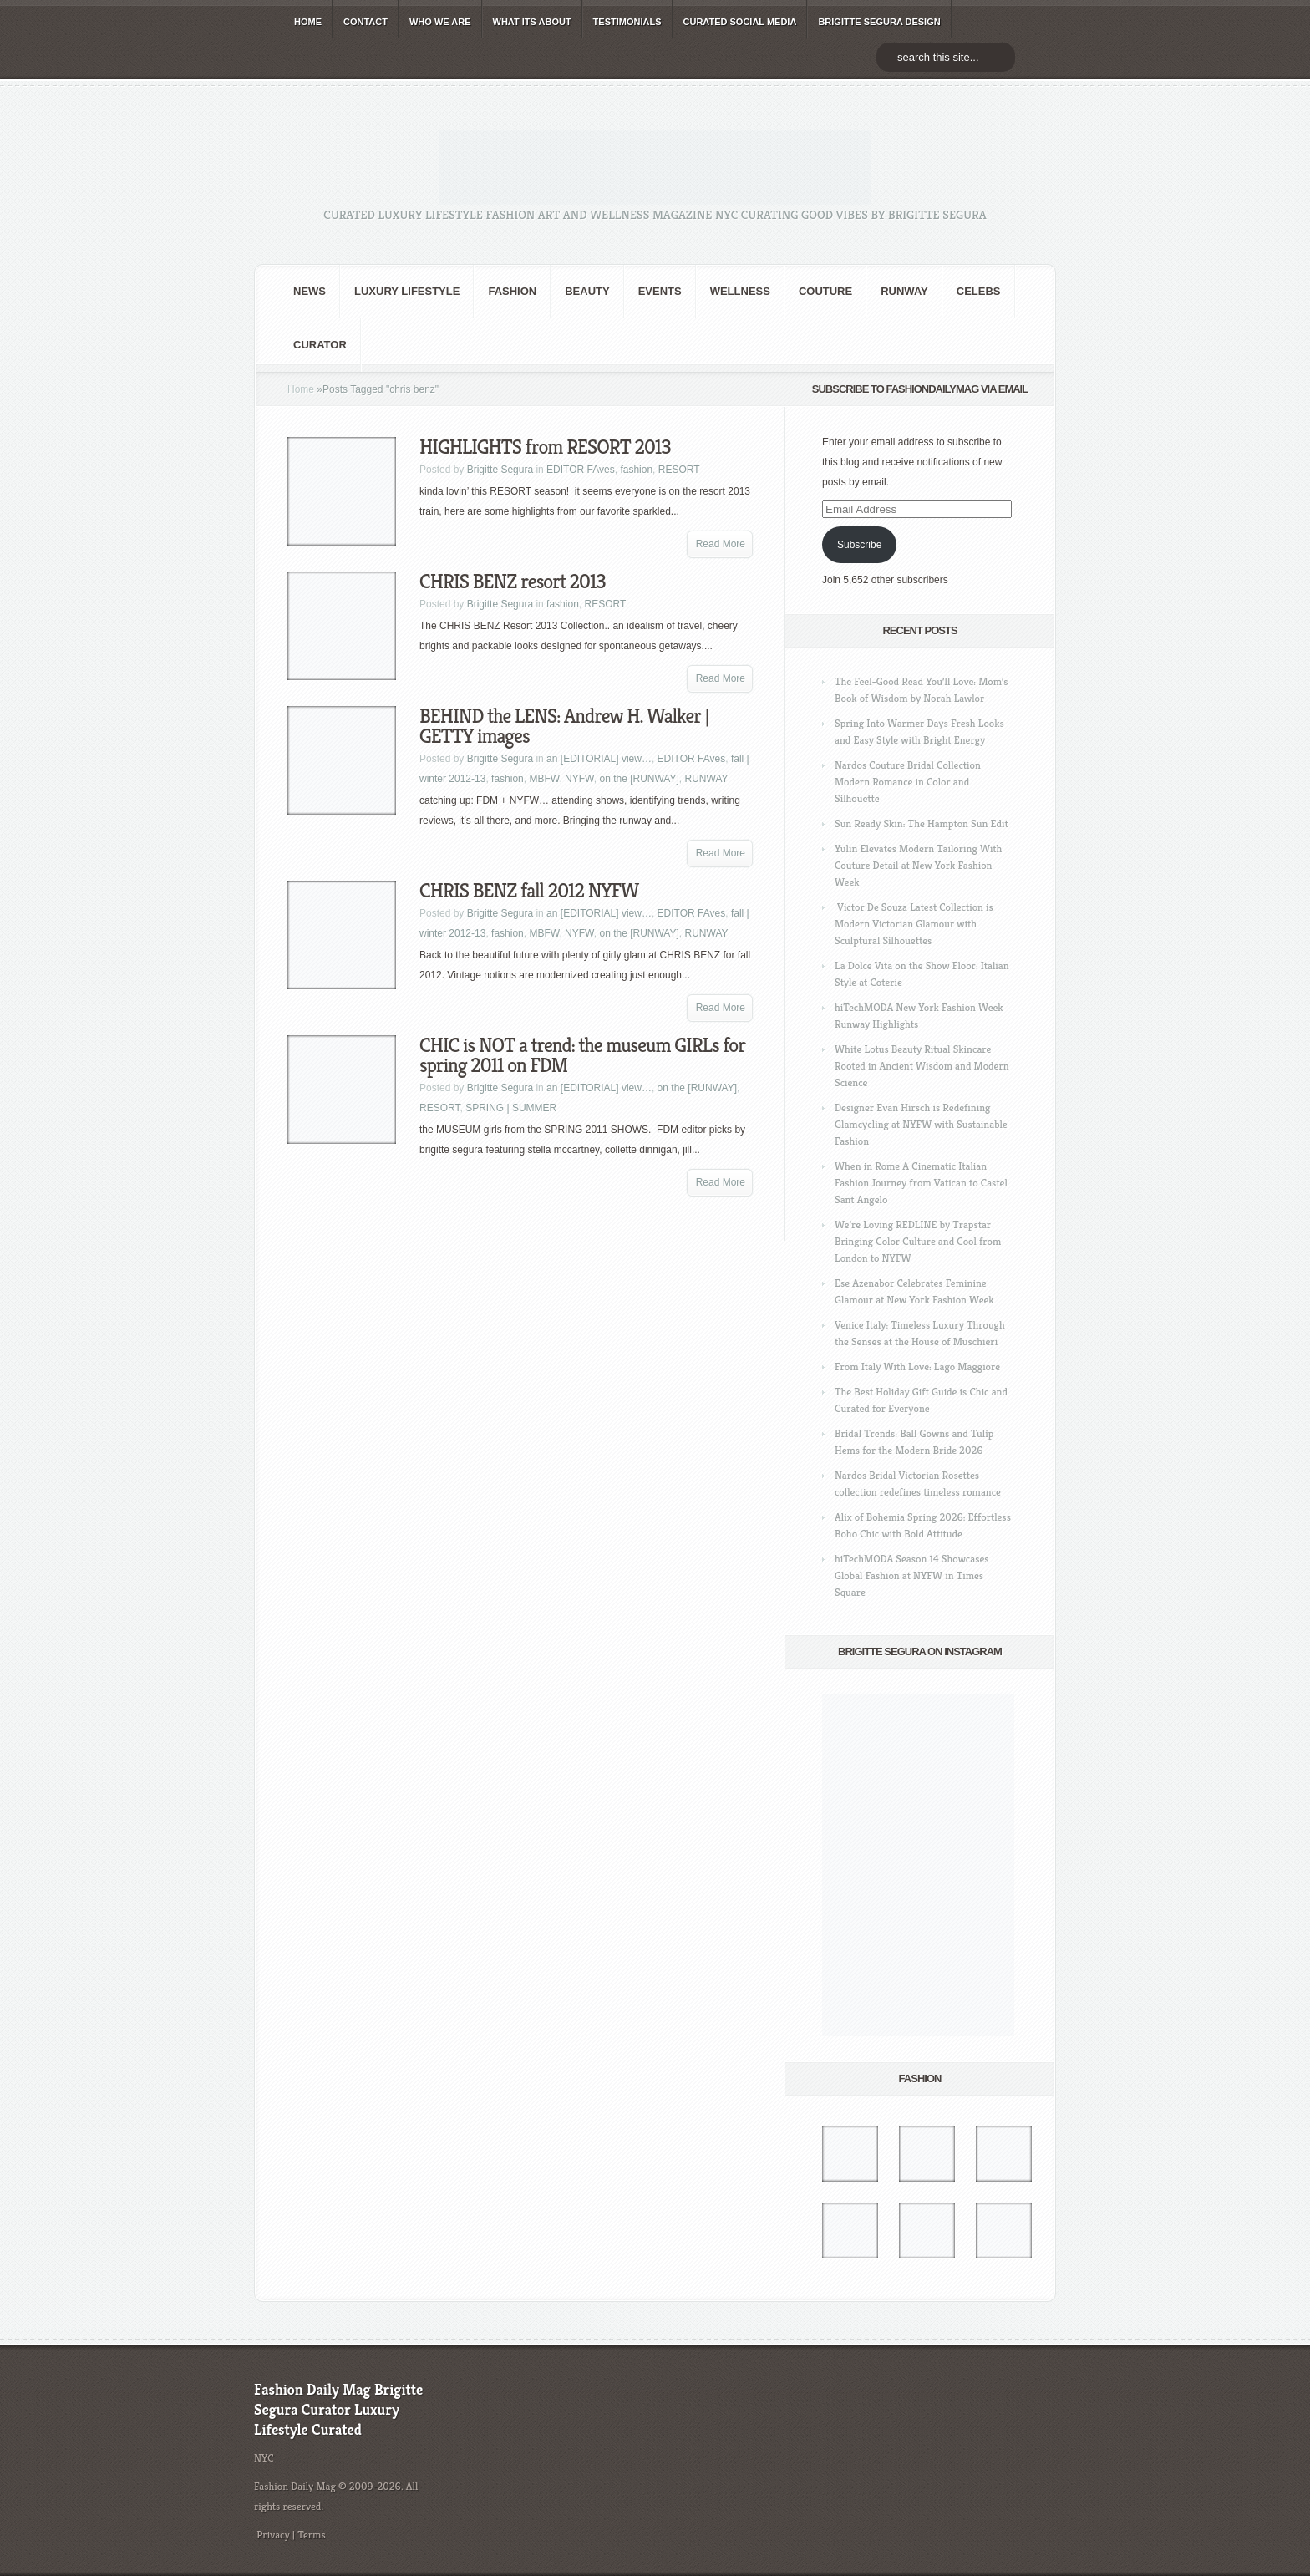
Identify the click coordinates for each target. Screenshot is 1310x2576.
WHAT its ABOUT (532, 22)
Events (660, 291)
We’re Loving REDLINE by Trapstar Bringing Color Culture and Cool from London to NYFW (918, 1241)
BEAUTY (587, 291)
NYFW (579, 779)
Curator (320, 344)
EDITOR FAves (580, 469)
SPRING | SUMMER (510, 1108)
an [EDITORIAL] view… (599, 759)
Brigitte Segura (500, 469)
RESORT (679, 469)
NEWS (309, 291)
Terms (311, 2535)
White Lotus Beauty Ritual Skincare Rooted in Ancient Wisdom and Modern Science (922, 1066)
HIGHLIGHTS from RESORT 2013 (545, 447)
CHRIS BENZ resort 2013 (512, 581)
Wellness (740, 291)
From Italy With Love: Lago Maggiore (917, 1366)
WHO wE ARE (440, 22)
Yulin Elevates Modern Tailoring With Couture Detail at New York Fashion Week (918, 865)
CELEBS (979, 291)
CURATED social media (740, 22)
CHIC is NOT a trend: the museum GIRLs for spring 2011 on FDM (582, 1055)
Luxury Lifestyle (407, 291)
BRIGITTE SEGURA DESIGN (879, 22)
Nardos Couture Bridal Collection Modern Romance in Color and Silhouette (908, 781)
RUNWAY (904, 291)
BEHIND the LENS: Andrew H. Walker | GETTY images (564, 726)
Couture (825, 291)
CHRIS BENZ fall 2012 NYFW (528, 890)
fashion (512, 291)
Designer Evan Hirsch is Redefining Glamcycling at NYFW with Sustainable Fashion (921, 1124)
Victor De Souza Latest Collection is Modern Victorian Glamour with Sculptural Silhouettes (914, 924)
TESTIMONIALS (627, 22)
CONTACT (365, 22)
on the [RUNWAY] (638, 779)
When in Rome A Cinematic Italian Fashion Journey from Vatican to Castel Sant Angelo (921, 1183)
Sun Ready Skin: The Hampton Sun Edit (921, 823)
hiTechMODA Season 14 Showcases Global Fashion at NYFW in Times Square (912, 1575)
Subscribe (859, 545)
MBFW (544, 779)
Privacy (273, 2535)
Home (300, 389)
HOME (308, 22)
